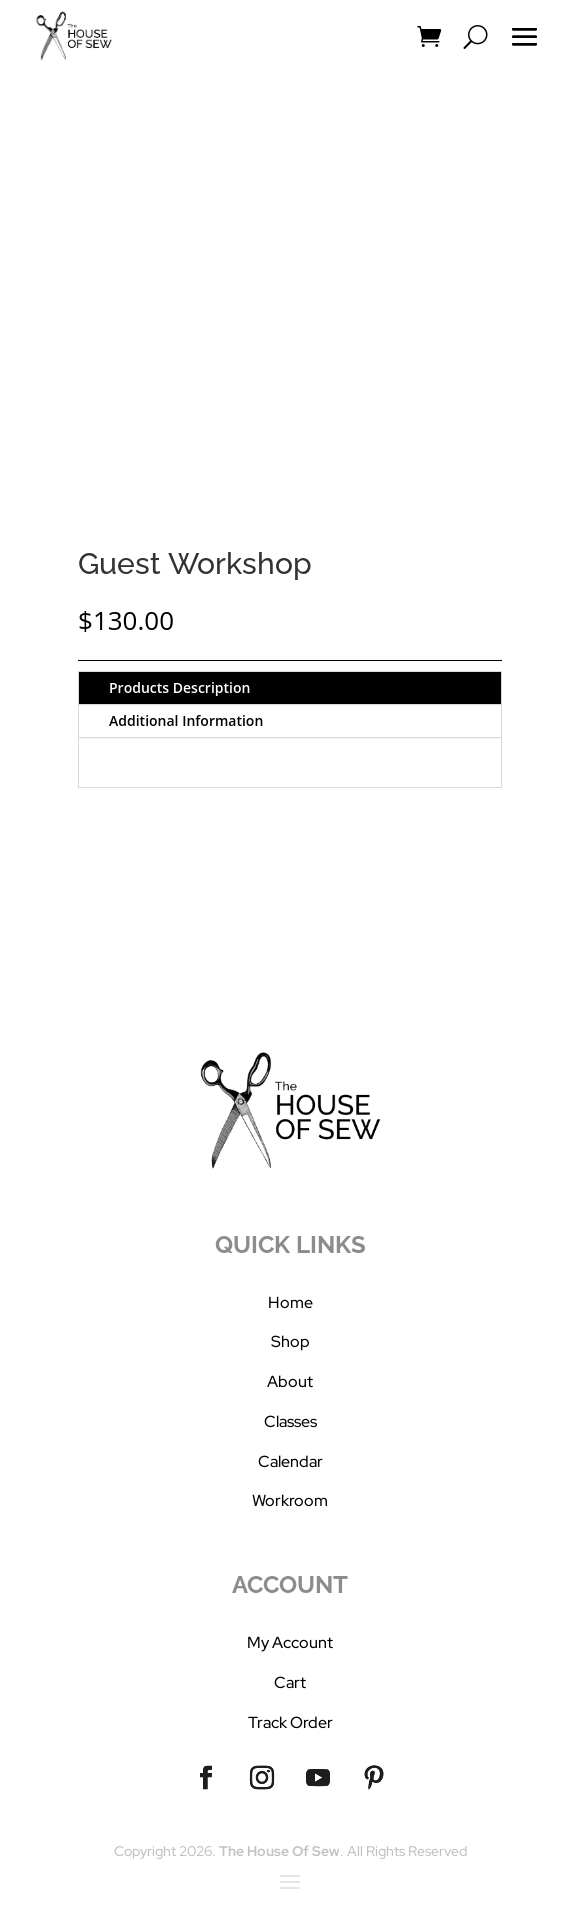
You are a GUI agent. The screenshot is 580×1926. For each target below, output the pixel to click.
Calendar (290, 1461)
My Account (290, 1642)
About (290, 1381)
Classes (290, 1421)
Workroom (290, 1500)
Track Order (290, 1722)
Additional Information (186, 720)
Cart (290, 1682)
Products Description (179, 687)
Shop (290, 1341)
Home (290, 1302)
